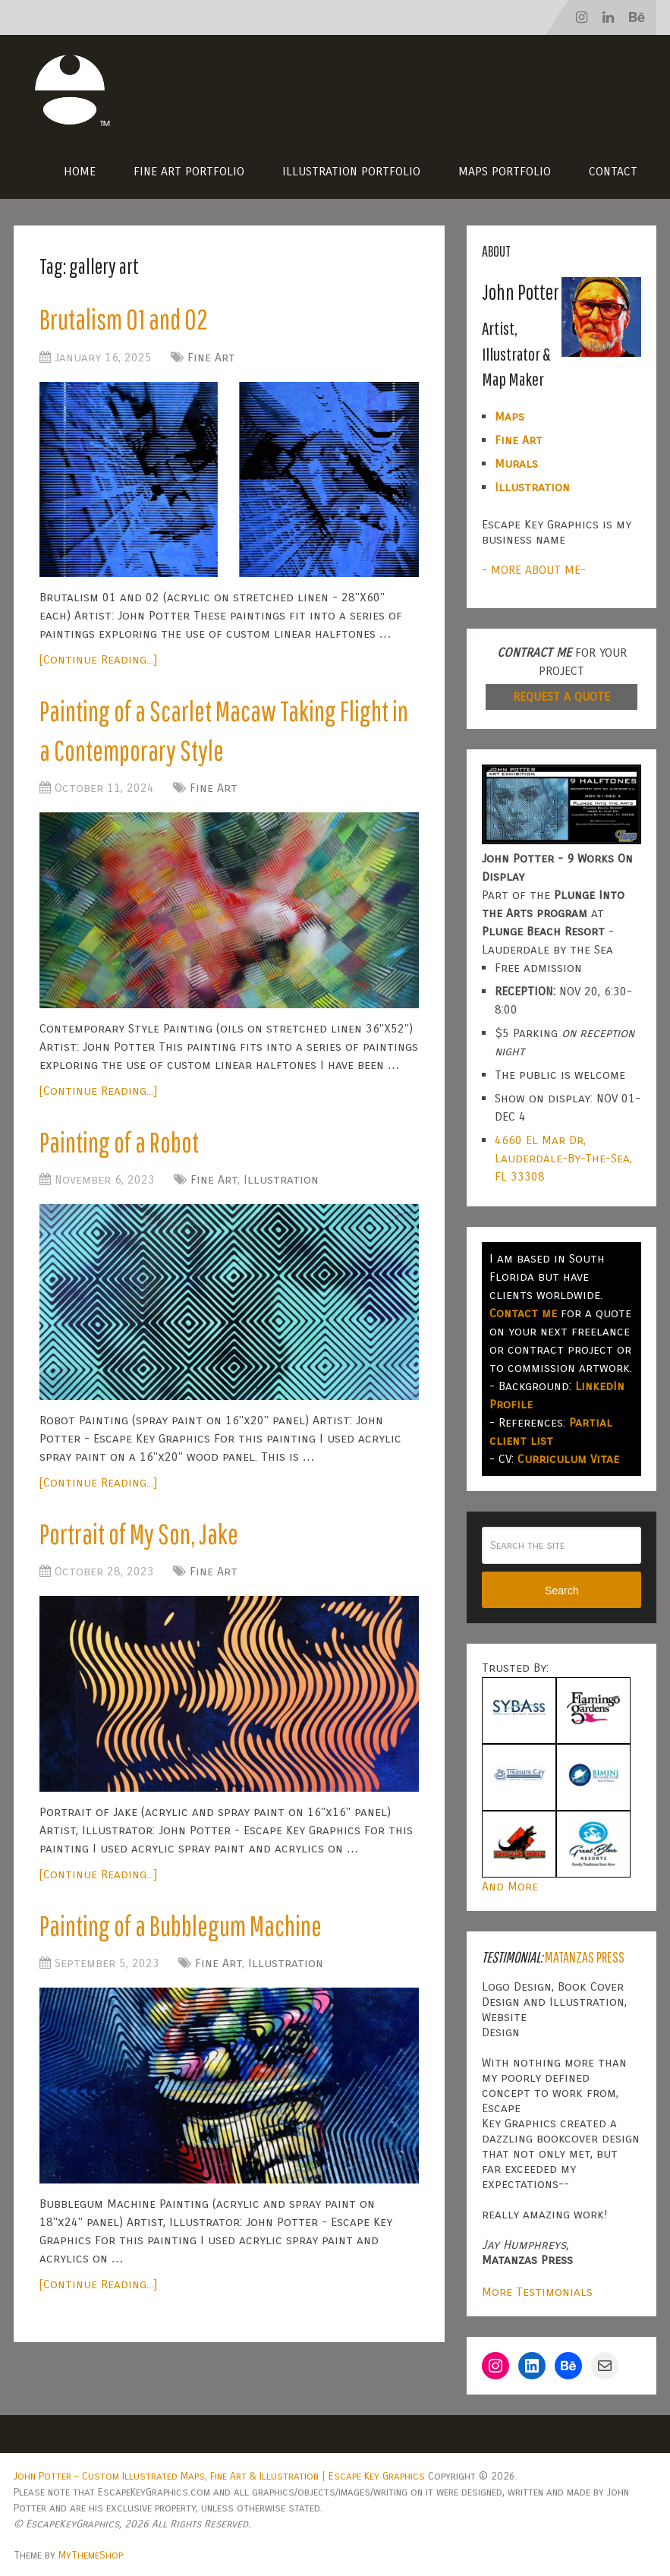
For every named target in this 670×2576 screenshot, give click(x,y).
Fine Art (211, 358)
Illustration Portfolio (351, 171)
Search (561, 1590)
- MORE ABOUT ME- (534, 570)
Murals (516, 463)
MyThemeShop (90, 2555)
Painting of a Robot (122, 1146)
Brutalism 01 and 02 (124, 319)
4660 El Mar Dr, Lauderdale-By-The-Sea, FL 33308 (563, 1158)
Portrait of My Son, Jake (141, 1539)
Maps (509, 416)
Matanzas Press (584, 1957)
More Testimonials (537, 2291)
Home (80, 171)
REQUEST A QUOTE (561, 696)
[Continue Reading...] (98, 661)
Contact (613, 171)
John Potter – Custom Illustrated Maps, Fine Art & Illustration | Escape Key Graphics (219, 2476)
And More (510, 1886)
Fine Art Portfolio (189, 171)
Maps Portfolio (504, 171)
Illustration (281, 1185)
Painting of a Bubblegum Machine (184, 1932)
